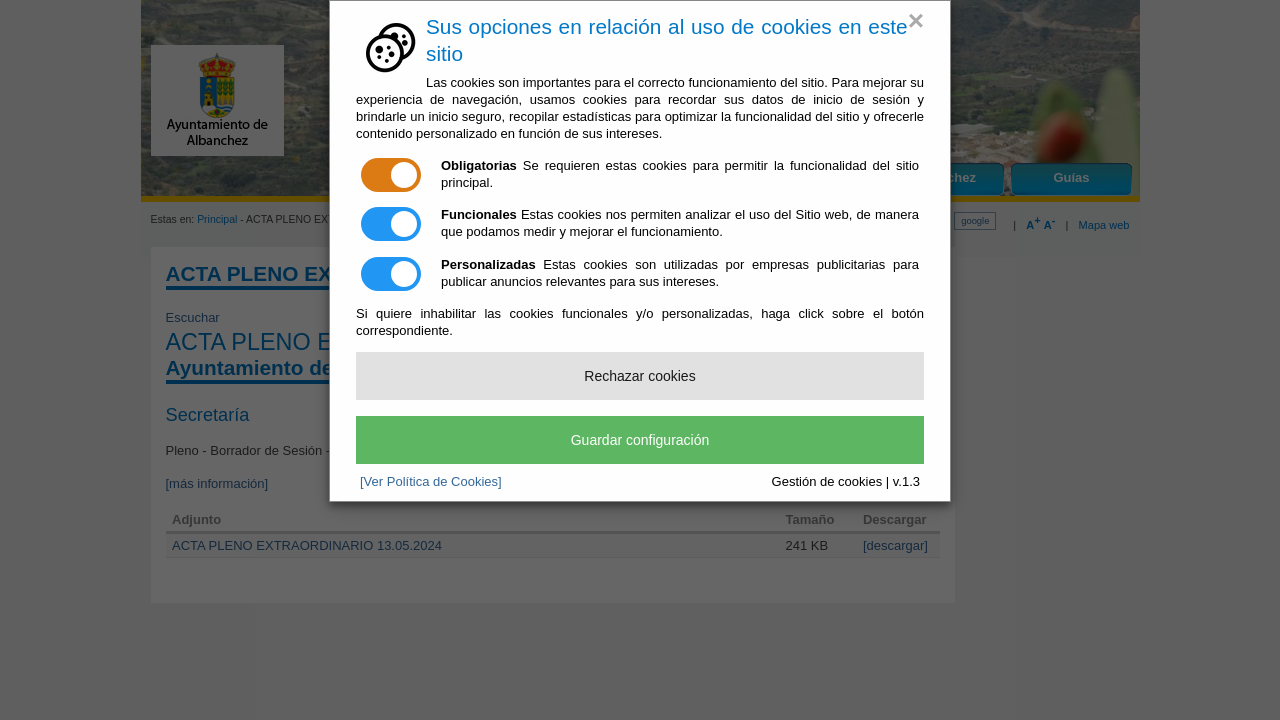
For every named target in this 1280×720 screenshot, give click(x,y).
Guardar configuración (640, 440)
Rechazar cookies (639, 376)
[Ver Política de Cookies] (431, 481)
